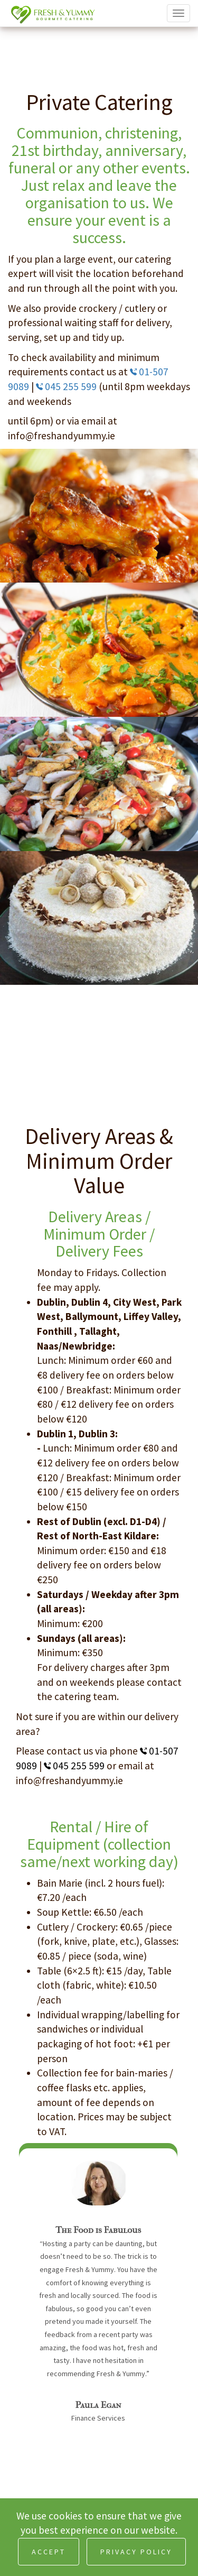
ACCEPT (48, 2551)
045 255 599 (67, 386)
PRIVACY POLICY (136, 2551)
